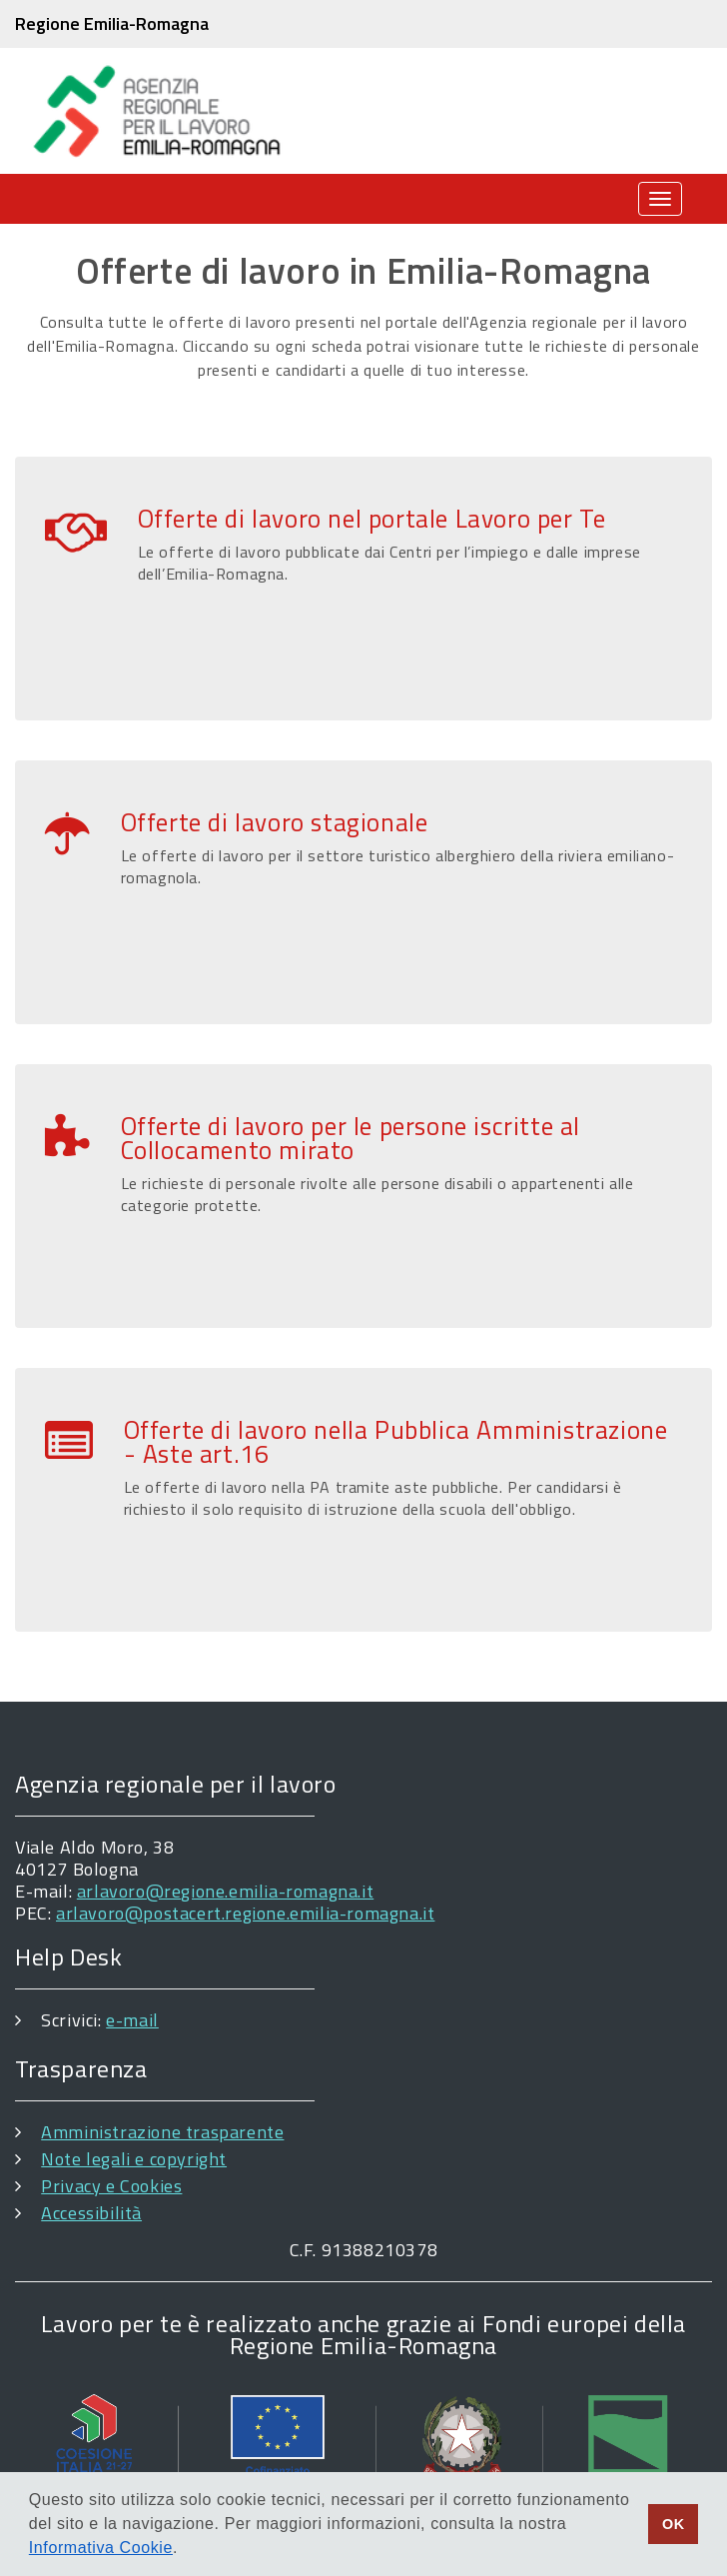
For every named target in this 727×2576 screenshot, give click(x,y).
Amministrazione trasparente (162, 2131)
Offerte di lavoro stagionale (274, 822)
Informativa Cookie (101, 2547)
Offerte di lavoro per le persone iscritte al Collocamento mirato (350, 1138)
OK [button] (673, 2524)
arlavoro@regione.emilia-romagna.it (225, 1891)
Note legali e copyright (134, 2158)
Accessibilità (91, 2212)
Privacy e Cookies (111, 2185)
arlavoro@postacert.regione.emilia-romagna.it (245, 1913)
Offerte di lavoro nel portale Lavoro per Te (372, 519)
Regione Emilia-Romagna (112, 23)
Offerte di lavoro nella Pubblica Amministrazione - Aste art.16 (396, 1442)
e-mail (132, 2019)
